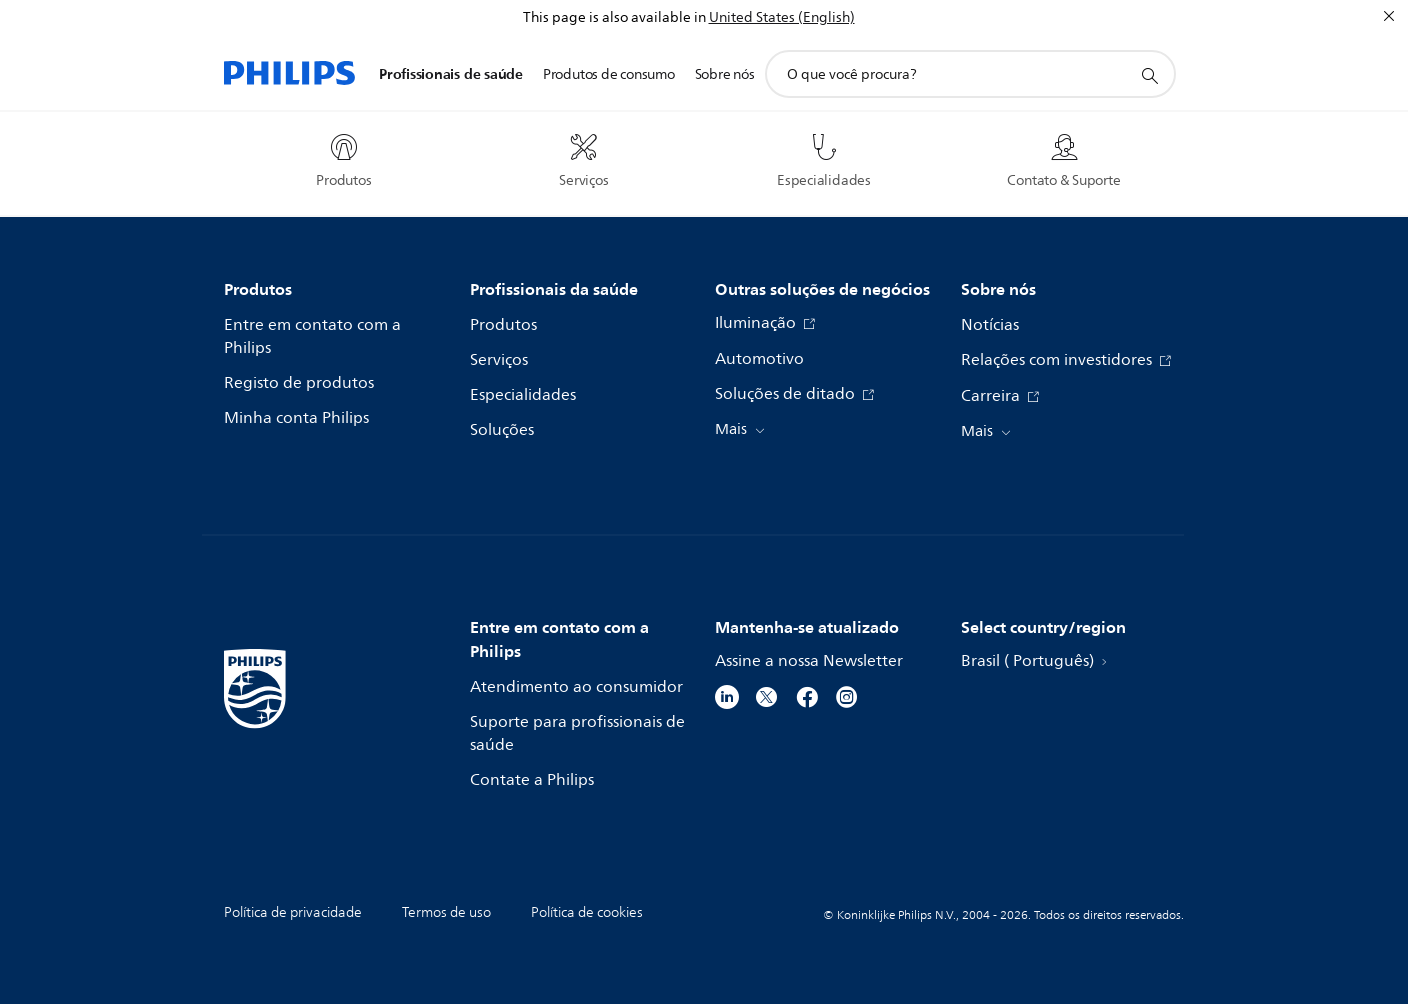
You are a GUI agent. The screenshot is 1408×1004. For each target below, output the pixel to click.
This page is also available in (614, 17)
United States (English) (782, 17)
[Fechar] (1389, 16)
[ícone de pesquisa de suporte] (1149, 75)
